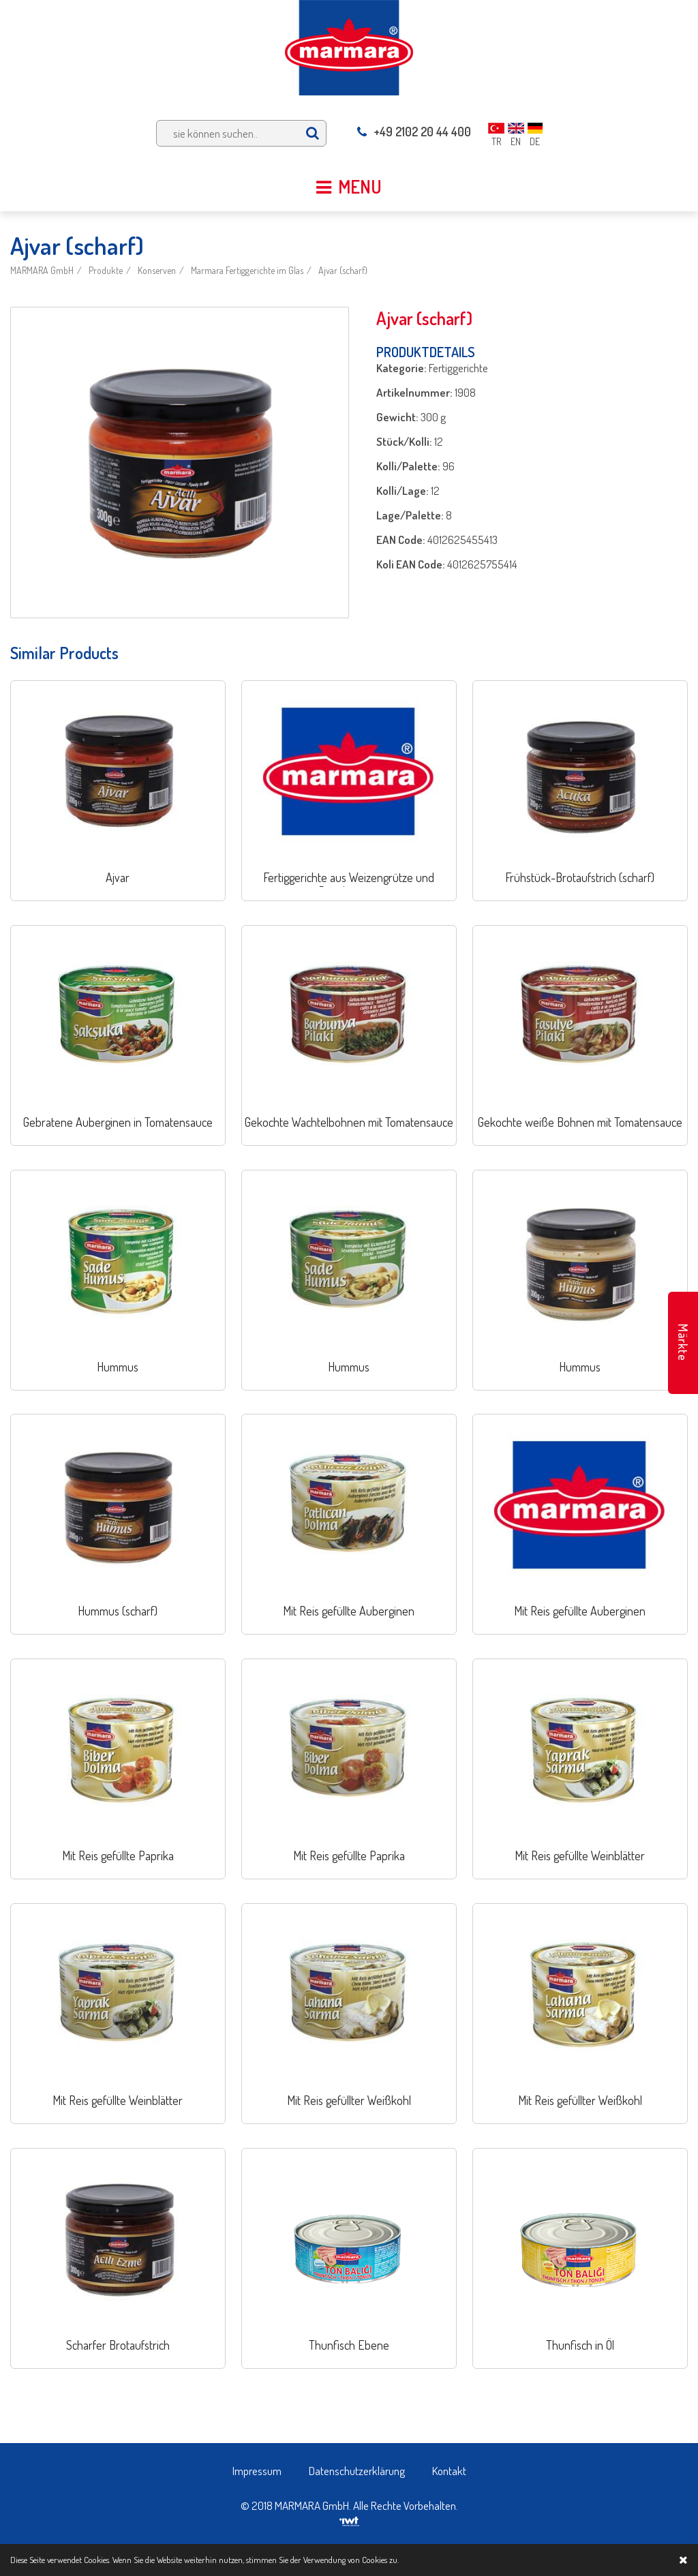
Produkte (106, 270)
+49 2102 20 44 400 (414, 131)
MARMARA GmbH (42, 270)
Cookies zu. (380, 2559)
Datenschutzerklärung (357, 2471)
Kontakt (449, 2471)
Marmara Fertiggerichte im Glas (247, 270)
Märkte (683, 1342)
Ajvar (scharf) (342, 270)
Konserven (157, 270)
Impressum (257, 2471)
